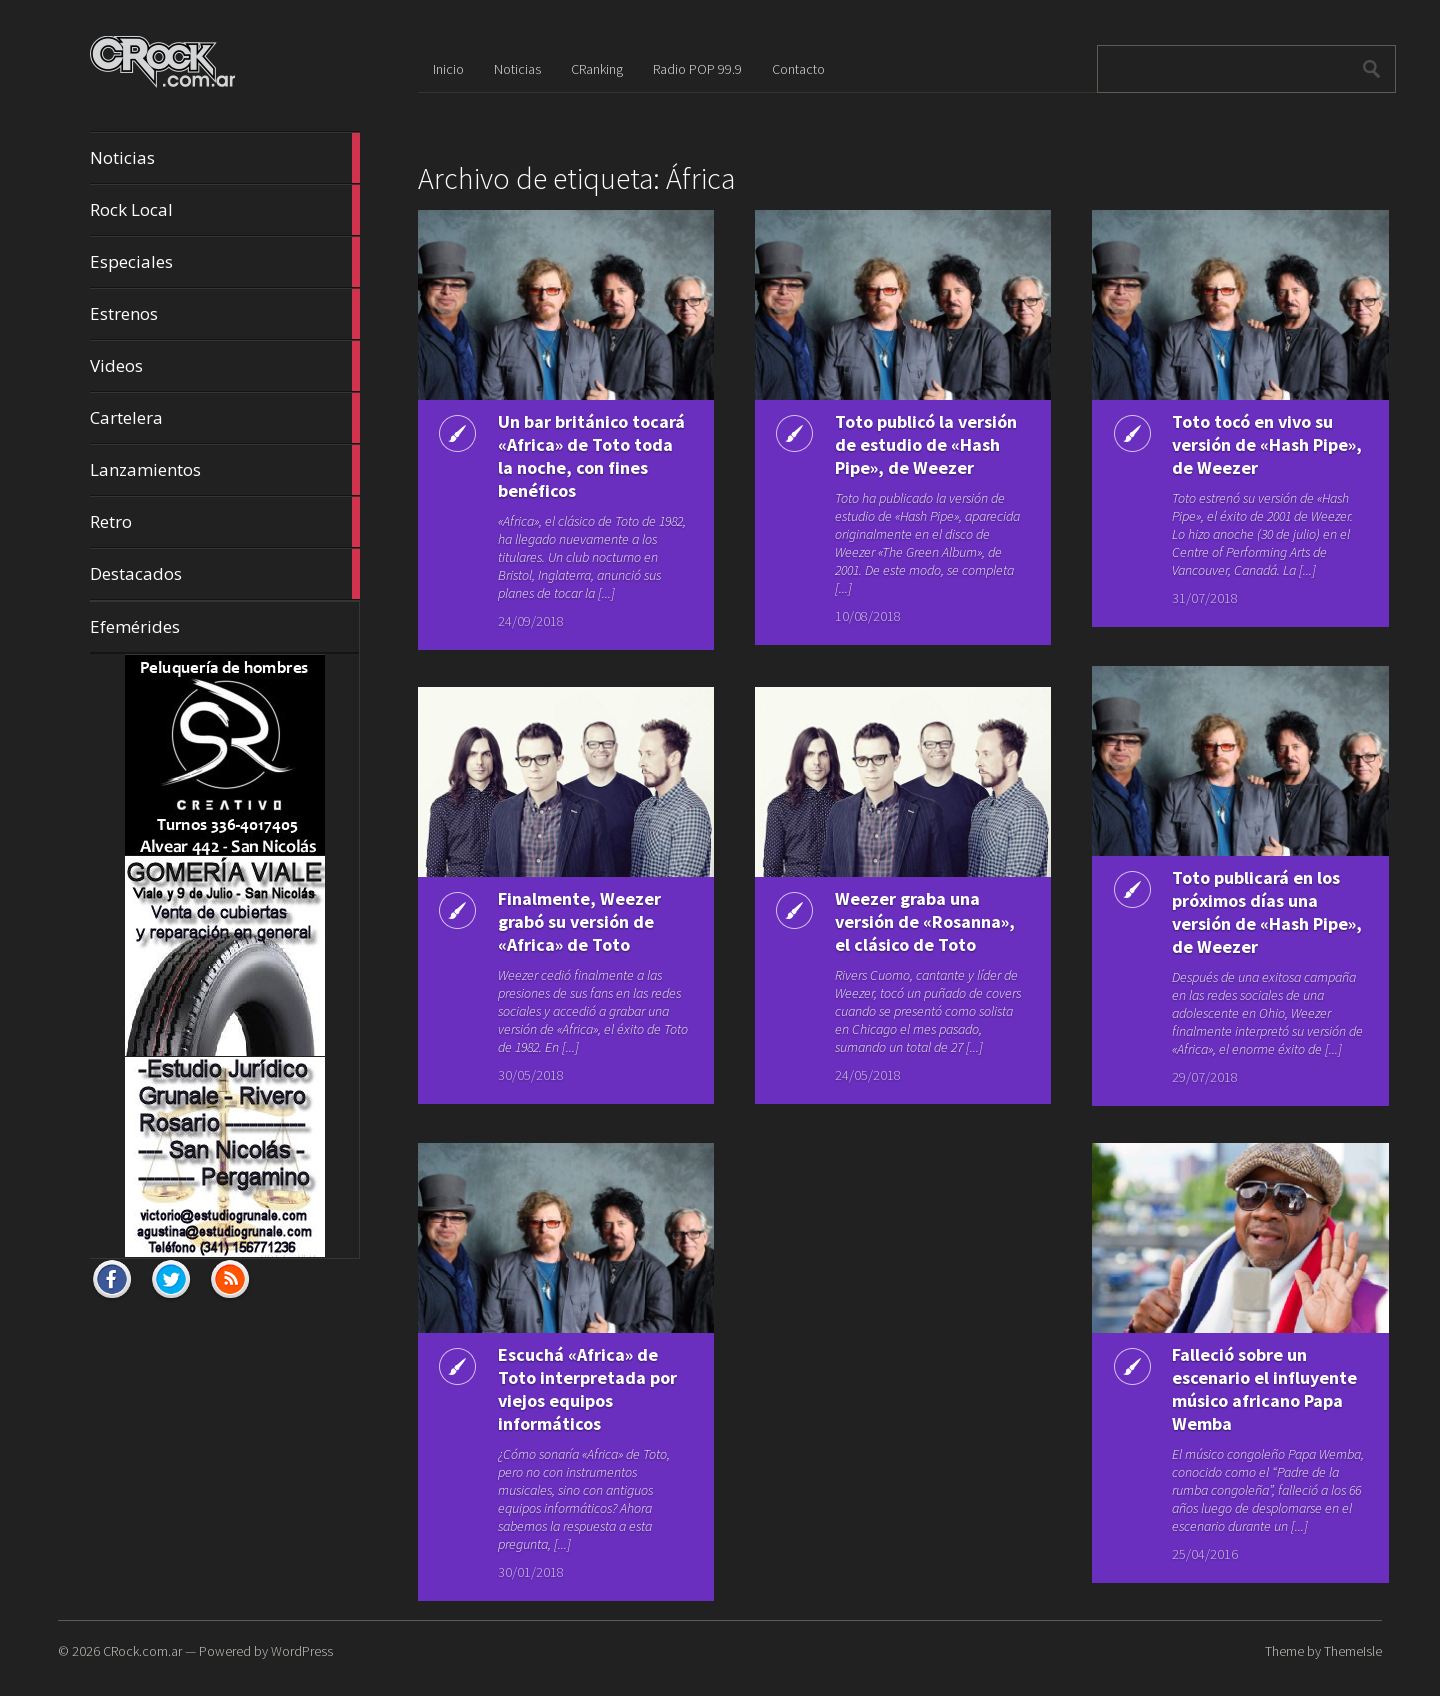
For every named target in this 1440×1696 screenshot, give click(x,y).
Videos (225, 366)
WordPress (302, 1651)
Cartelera (225, 418)
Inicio (448, 69)
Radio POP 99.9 (697, 69)
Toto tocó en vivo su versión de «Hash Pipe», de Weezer (1267, 444)
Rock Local (225, 210)
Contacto (798, 69)
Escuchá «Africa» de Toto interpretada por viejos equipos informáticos (587, 1389)
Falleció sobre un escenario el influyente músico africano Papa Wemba (1264, 1389)
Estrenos (225, 314)
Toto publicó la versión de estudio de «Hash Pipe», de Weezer (926, 444)
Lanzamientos (225, 470)
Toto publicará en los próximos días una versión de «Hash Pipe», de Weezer (1267, 912)
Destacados (225, 574)
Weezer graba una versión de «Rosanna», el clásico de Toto (925, 921)
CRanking (597, 69)
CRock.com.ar (142, 1651)
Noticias (225, 158)
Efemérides (135, 626)
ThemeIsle (1353, 1651)
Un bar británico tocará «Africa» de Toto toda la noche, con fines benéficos (591, 456)
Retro (225, 522)
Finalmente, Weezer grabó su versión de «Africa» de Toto (579, 921)
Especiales (225, 262)
